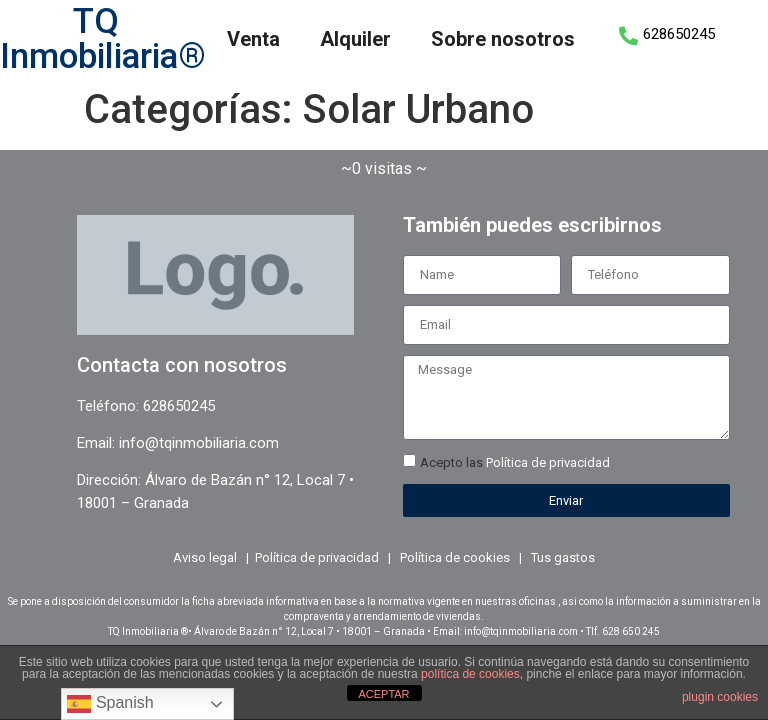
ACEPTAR (383, 694)
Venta (253, 39)
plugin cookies (720, 697)
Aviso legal (205, 557)
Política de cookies (455, 557)
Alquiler (355, 39)
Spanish (110, 704)
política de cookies (470, 674)
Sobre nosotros (503, 39)
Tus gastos (563, 557)
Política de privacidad (548, 462)
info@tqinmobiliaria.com (199, 443)
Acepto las (515, 462)
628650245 (679, 34)
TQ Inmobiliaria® (103, 39)
